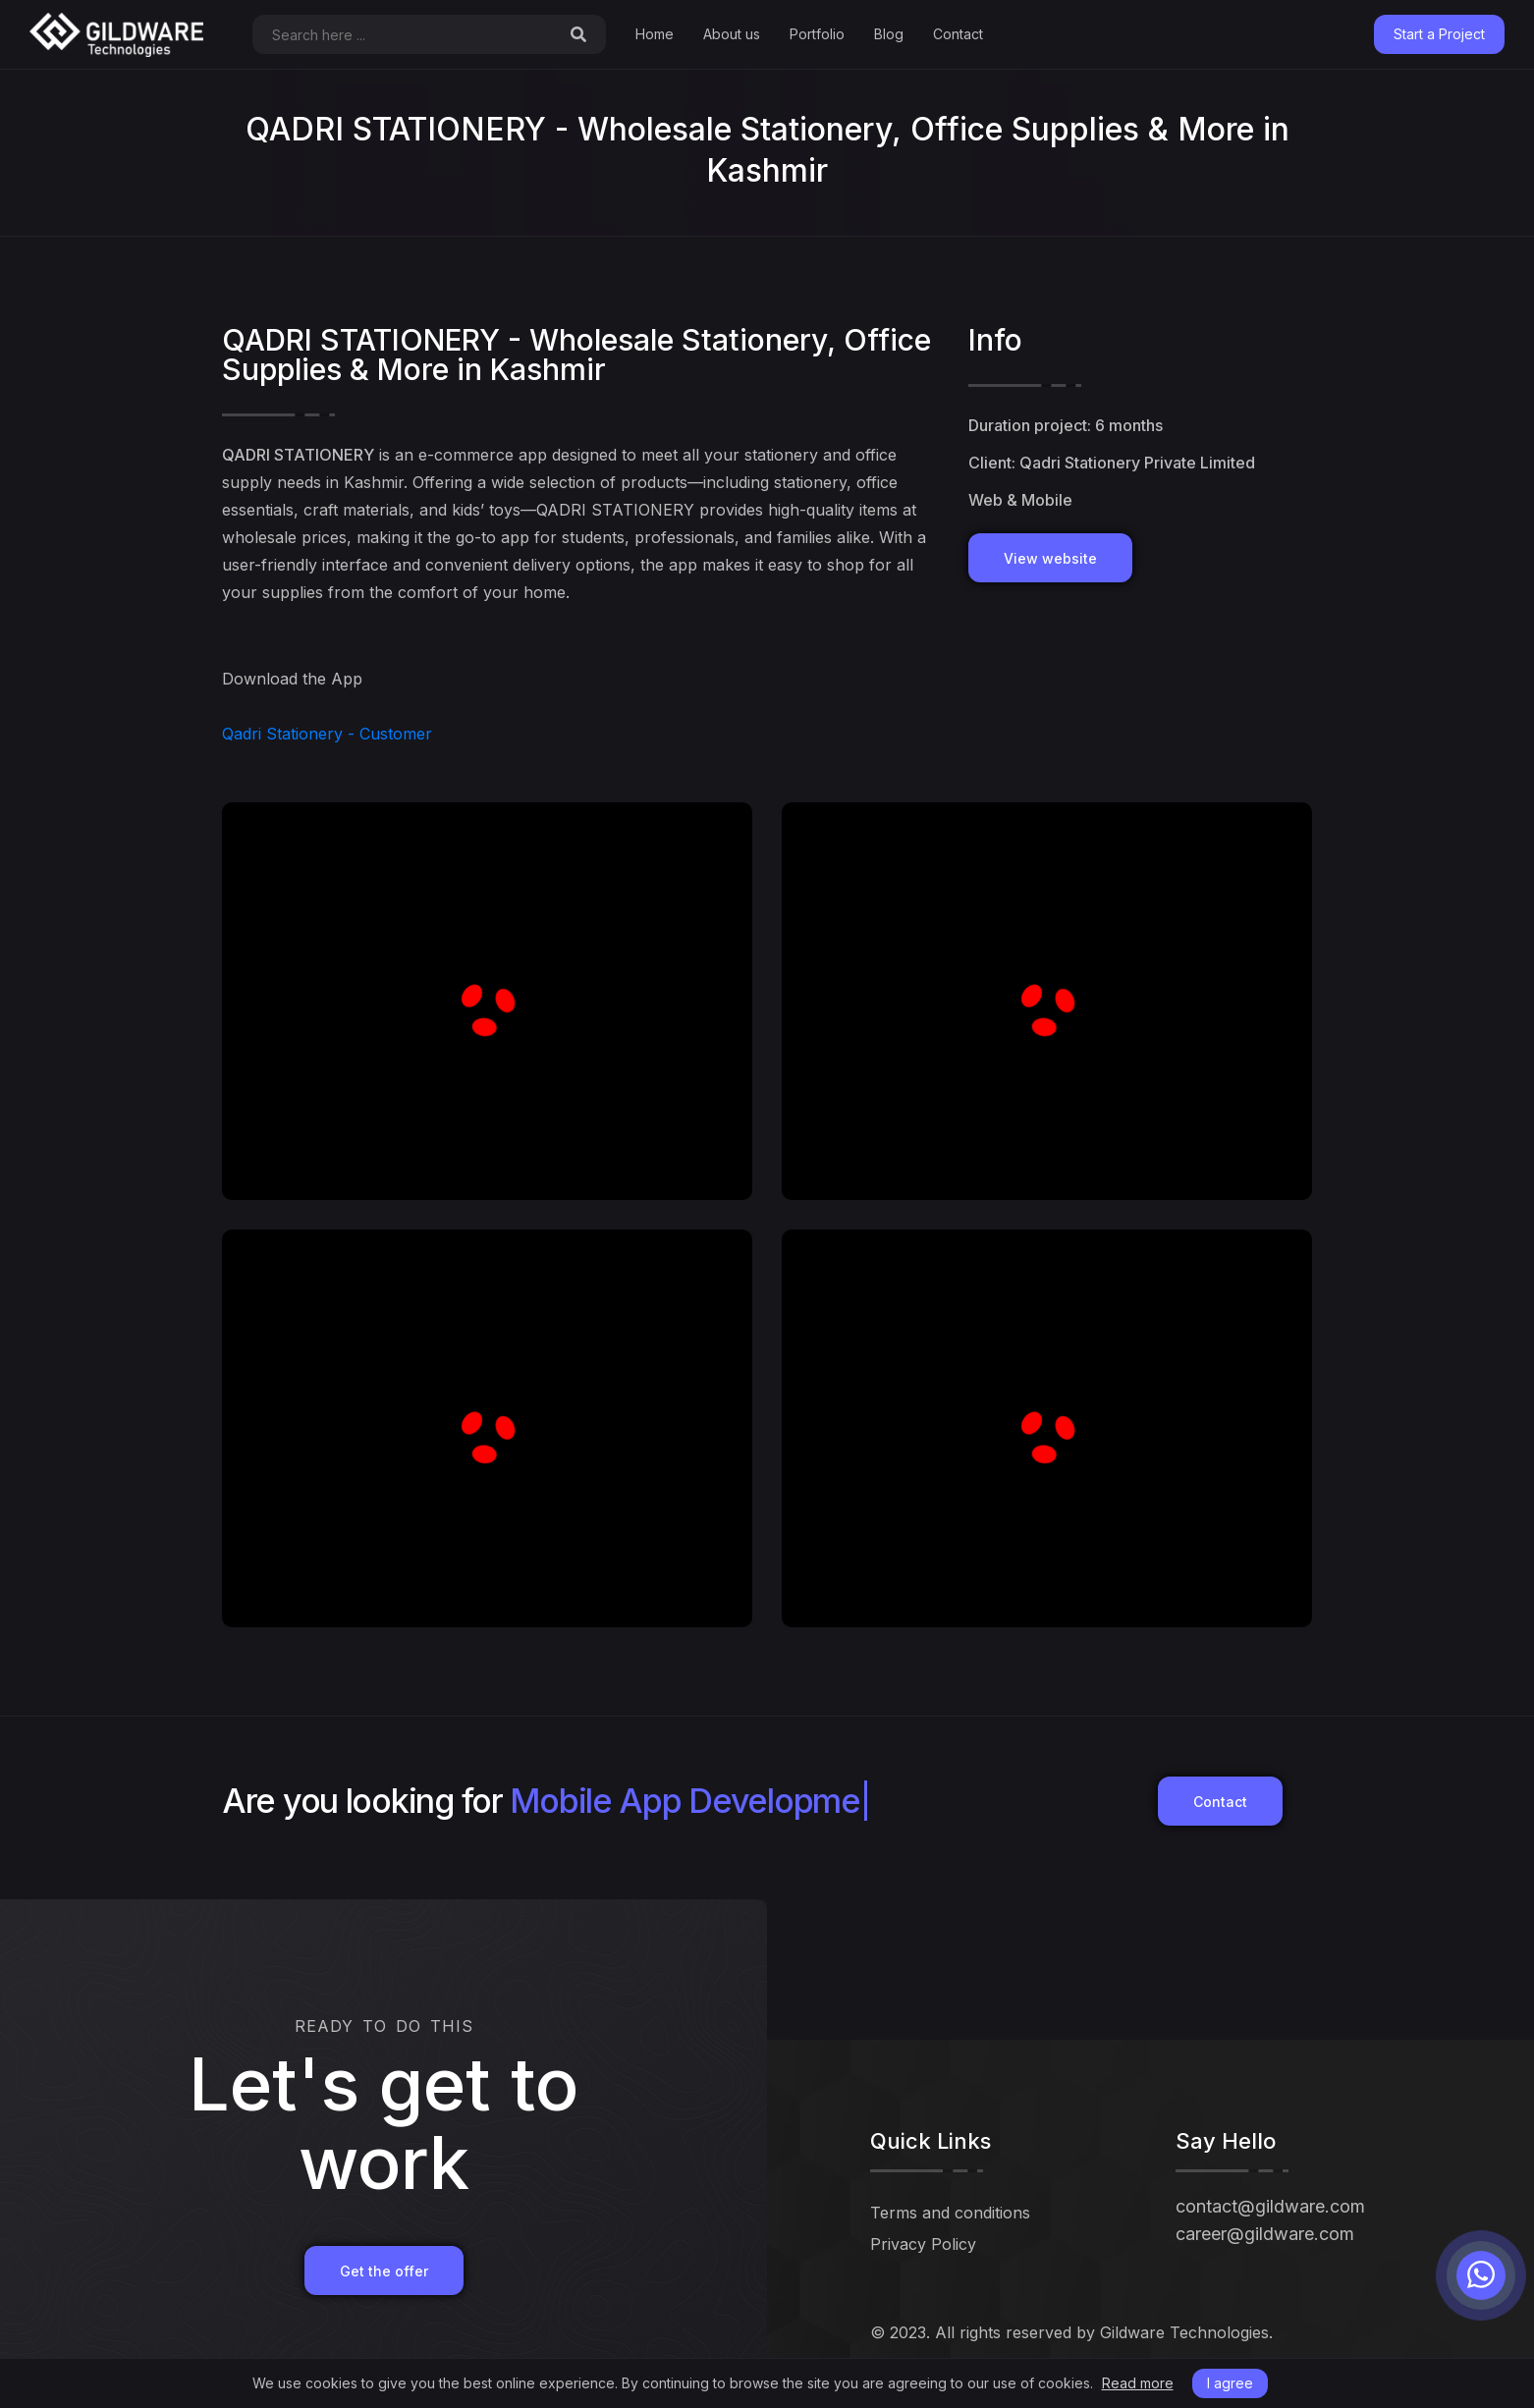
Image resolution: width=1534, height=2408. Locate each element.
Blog (889, 34)
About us (731, 34)
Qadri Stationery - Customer (327, 733)
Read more (1138, 2383)
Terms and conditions (950, 2212)
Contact (958, 34)
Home (654, 34)
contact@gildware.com (1270, 2206)
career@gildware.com (1265, 2233)
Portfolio (817, 34)
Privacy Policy (923, 2244)
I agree (1230, 2383)
